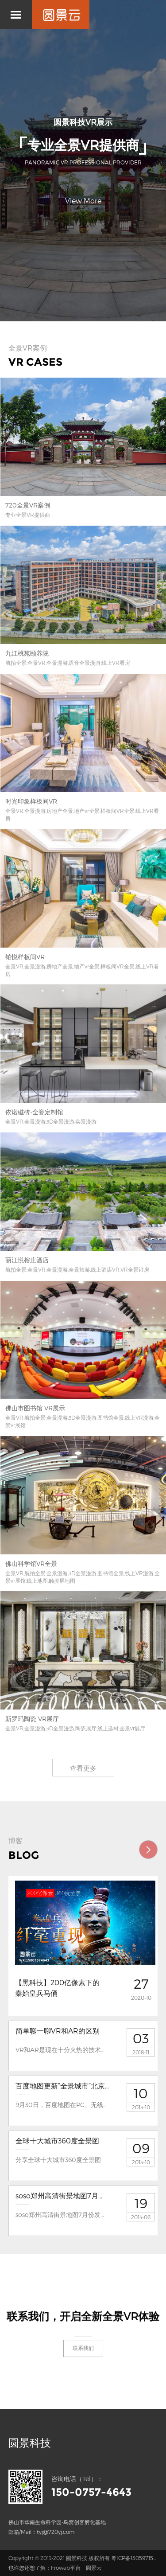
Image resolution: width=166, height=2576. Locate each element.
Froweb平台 (66, 2567)
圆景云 (94, 2567)
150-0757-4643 (91, 2492)
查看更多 (83, 1768)
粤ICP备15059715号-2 (137, 2558)
